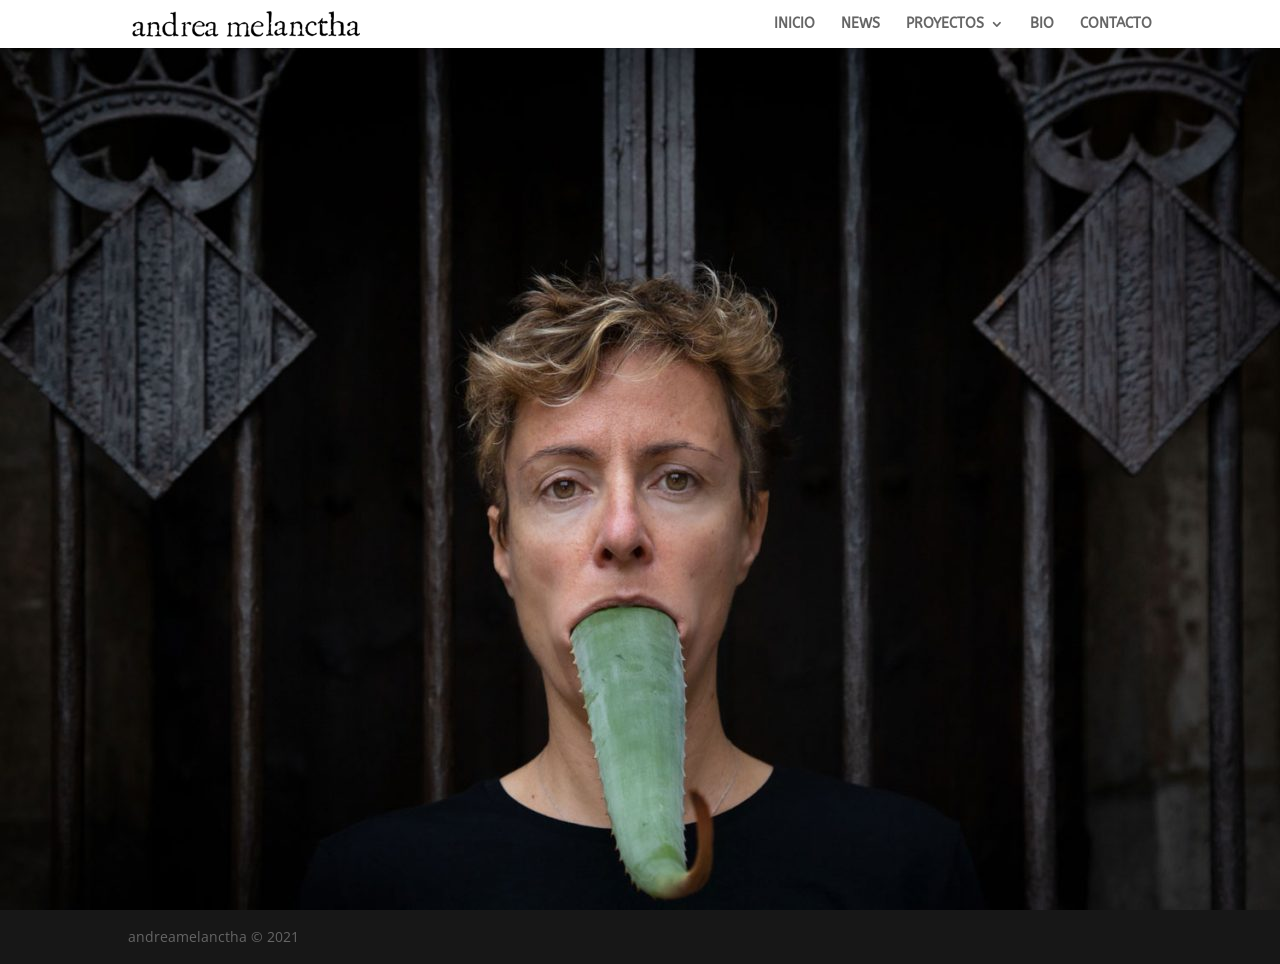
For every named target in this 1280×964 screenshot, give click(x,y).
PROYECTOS (945, 24)
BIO (1042, 24)
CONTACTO (1116, 24)
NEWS (860, 24)
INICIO (794, 24)
